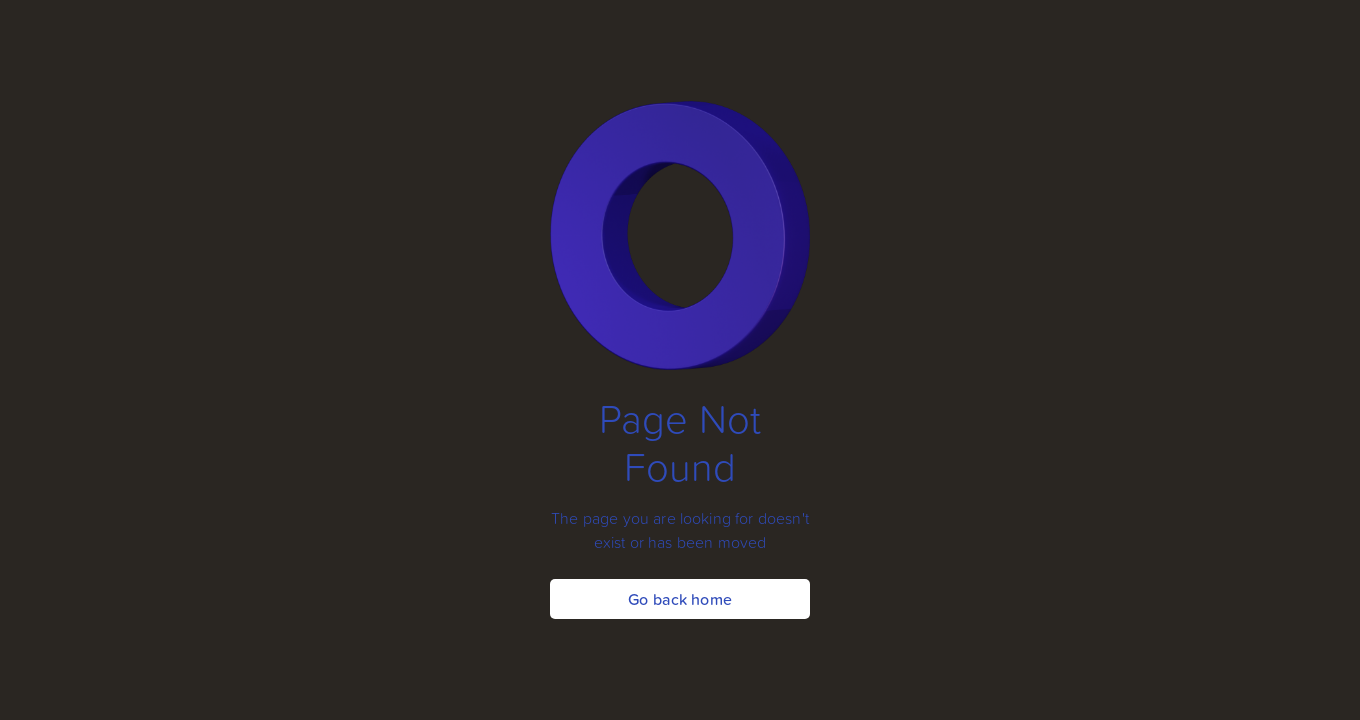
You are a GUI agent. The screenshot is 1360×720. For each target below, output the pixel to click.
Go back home (680, 599)
